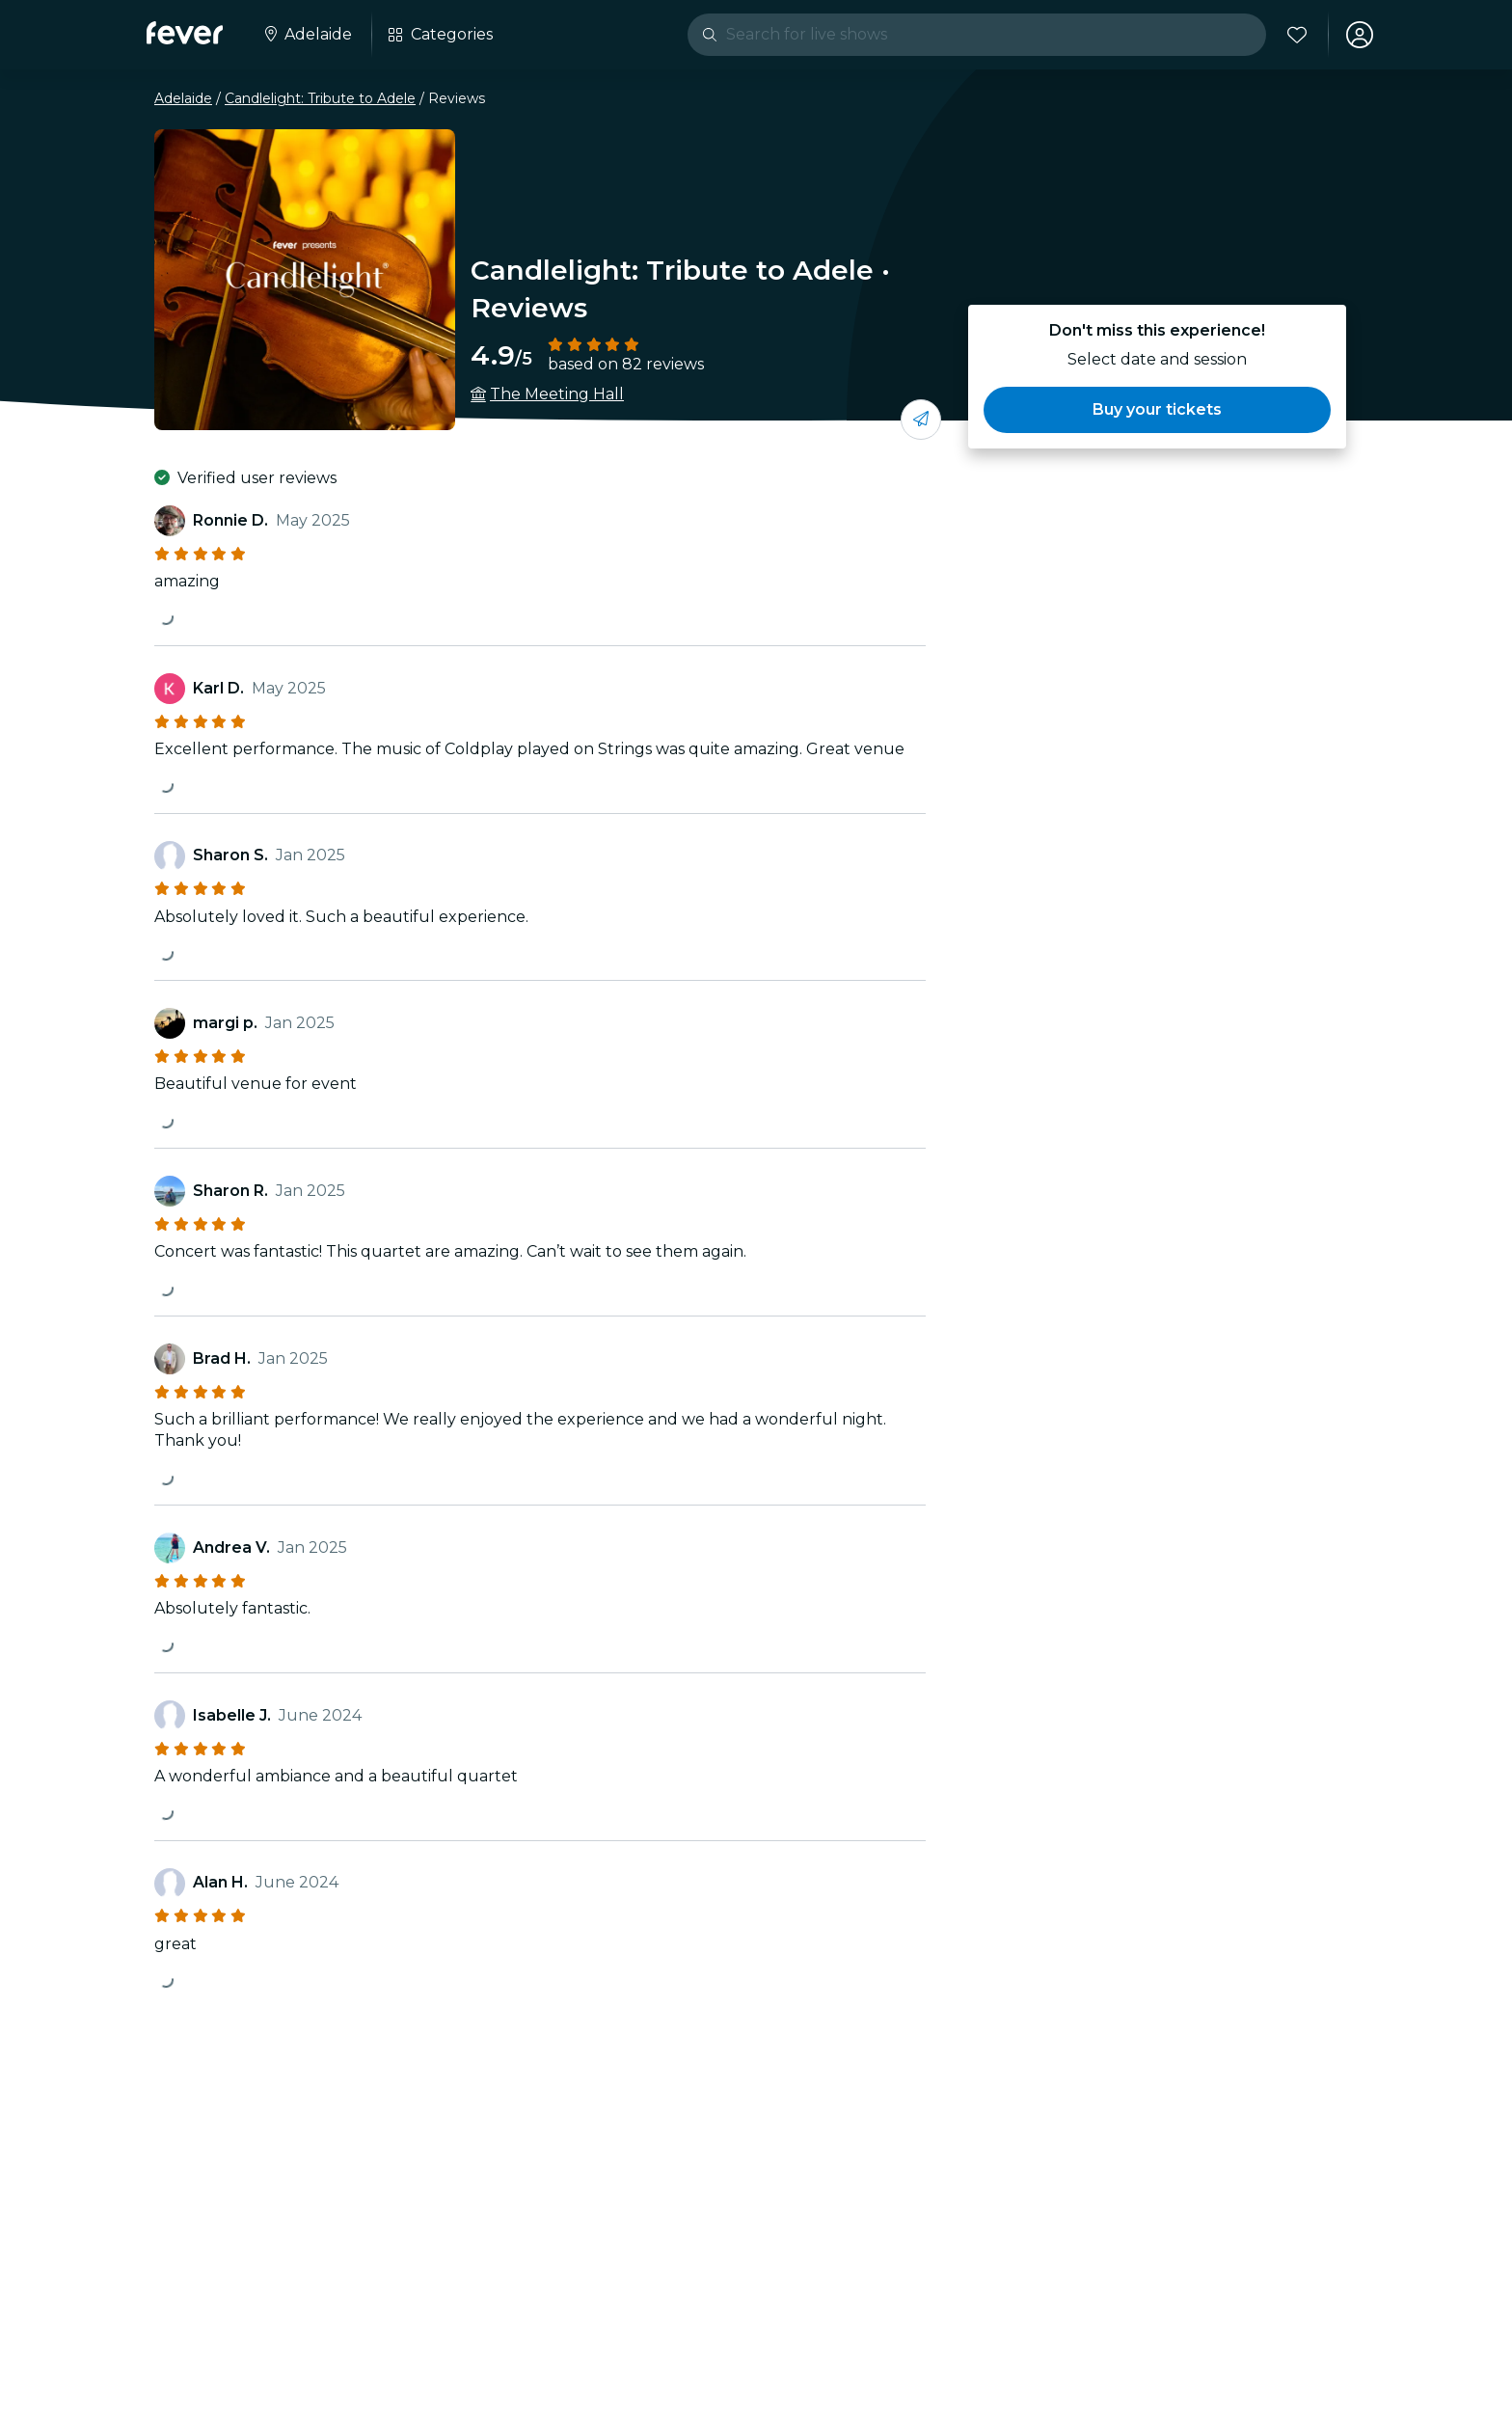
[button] (1157, 410)
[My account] (1359, 34)
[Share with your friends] (921, 419)
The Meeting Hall (557, 394)
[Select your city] (306, 35)
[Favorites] (1296, 34)
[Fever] (185, 32)
